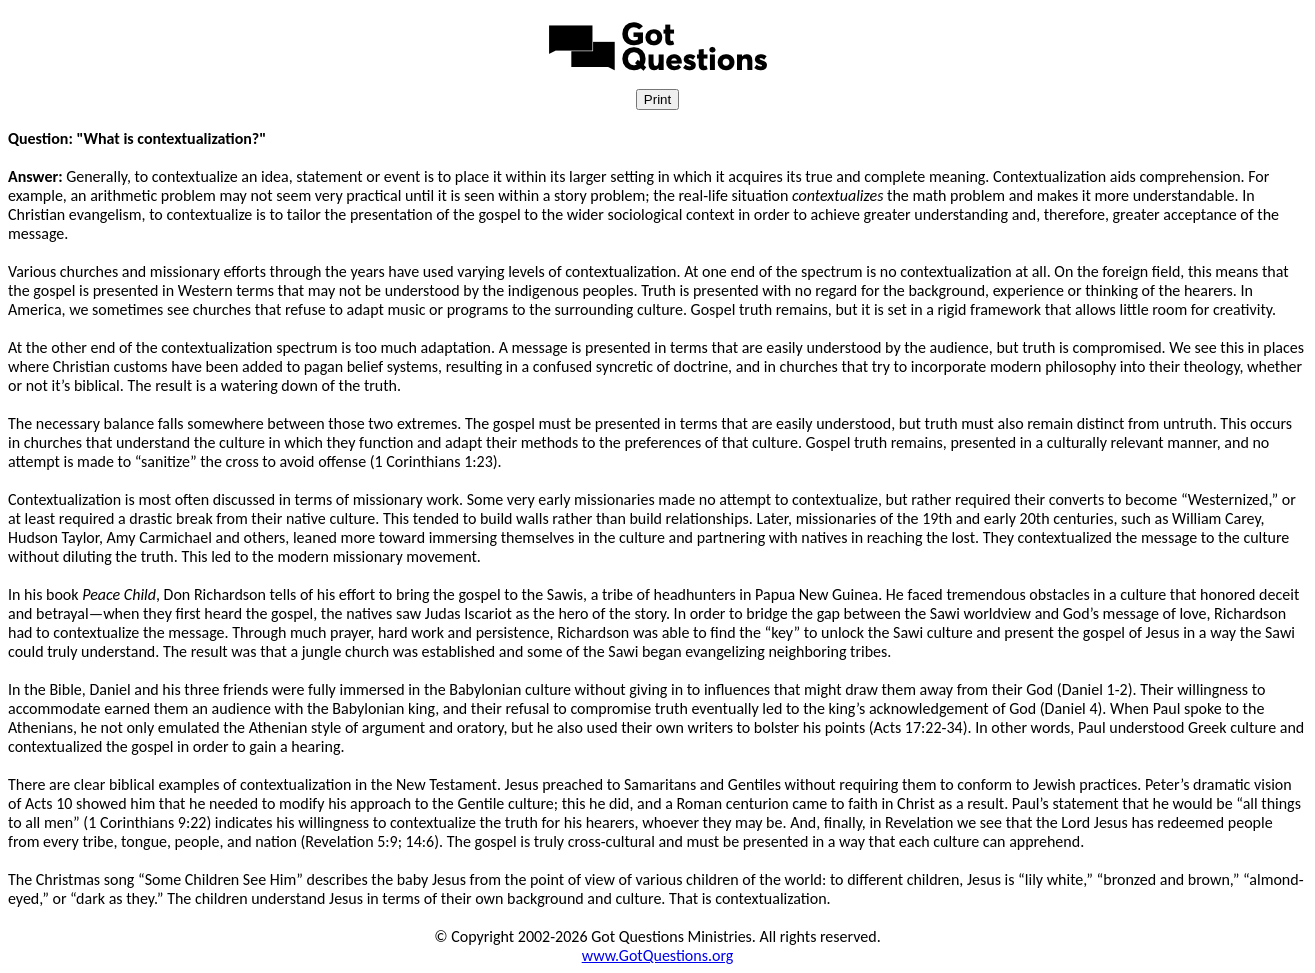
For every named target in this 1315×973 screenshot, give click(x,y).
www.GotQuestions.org (658, 955)
